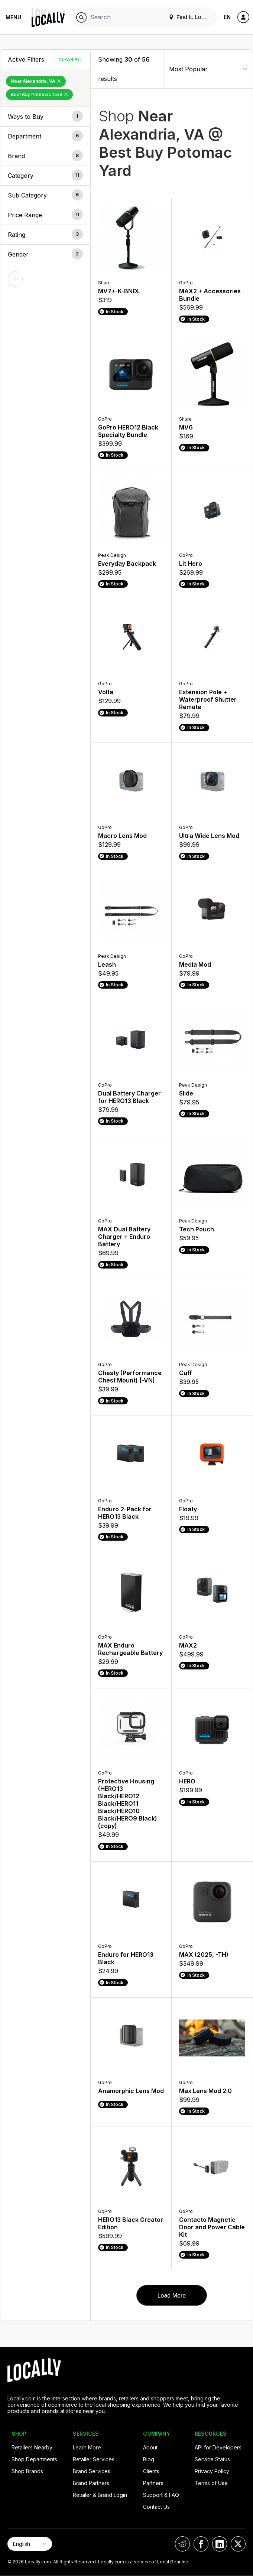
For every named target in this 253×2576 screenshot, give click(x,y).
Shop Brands (27, 2471)
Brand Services (91, 2471)
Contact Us (156, 2507)
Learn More (87, 2447)
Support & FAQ (161, 2495)
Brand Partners (91, 2483)
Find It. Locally (191, 17)
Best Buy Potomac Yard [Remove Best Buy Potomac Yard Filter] (39, 94)
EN (227, 17)
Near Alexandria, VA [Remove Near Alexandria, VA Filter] (36, 81)
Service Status (212, 2459)
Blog (148, 2459)
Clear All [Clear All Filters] (70, 59)
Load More (172, 2295)
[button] (45, 116)
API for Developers (218, 2447)
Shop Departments (34, 2459)
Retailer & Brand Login (100, 2495)
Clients (151, 2471)
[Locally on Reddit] (182, 2543)
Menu (13, 17)
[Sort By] (208, 69)
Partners (153, 2483)
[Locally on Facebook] (201, 2543)
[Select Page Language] (29, 2544)
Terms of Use (211, 2483)
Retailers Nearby (32, 2447)
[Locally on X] (238, 2543)
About (150, 2447)
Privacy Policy (212, 2471)
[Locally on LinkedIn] (219, 2543)
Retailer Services (93, 2459)
